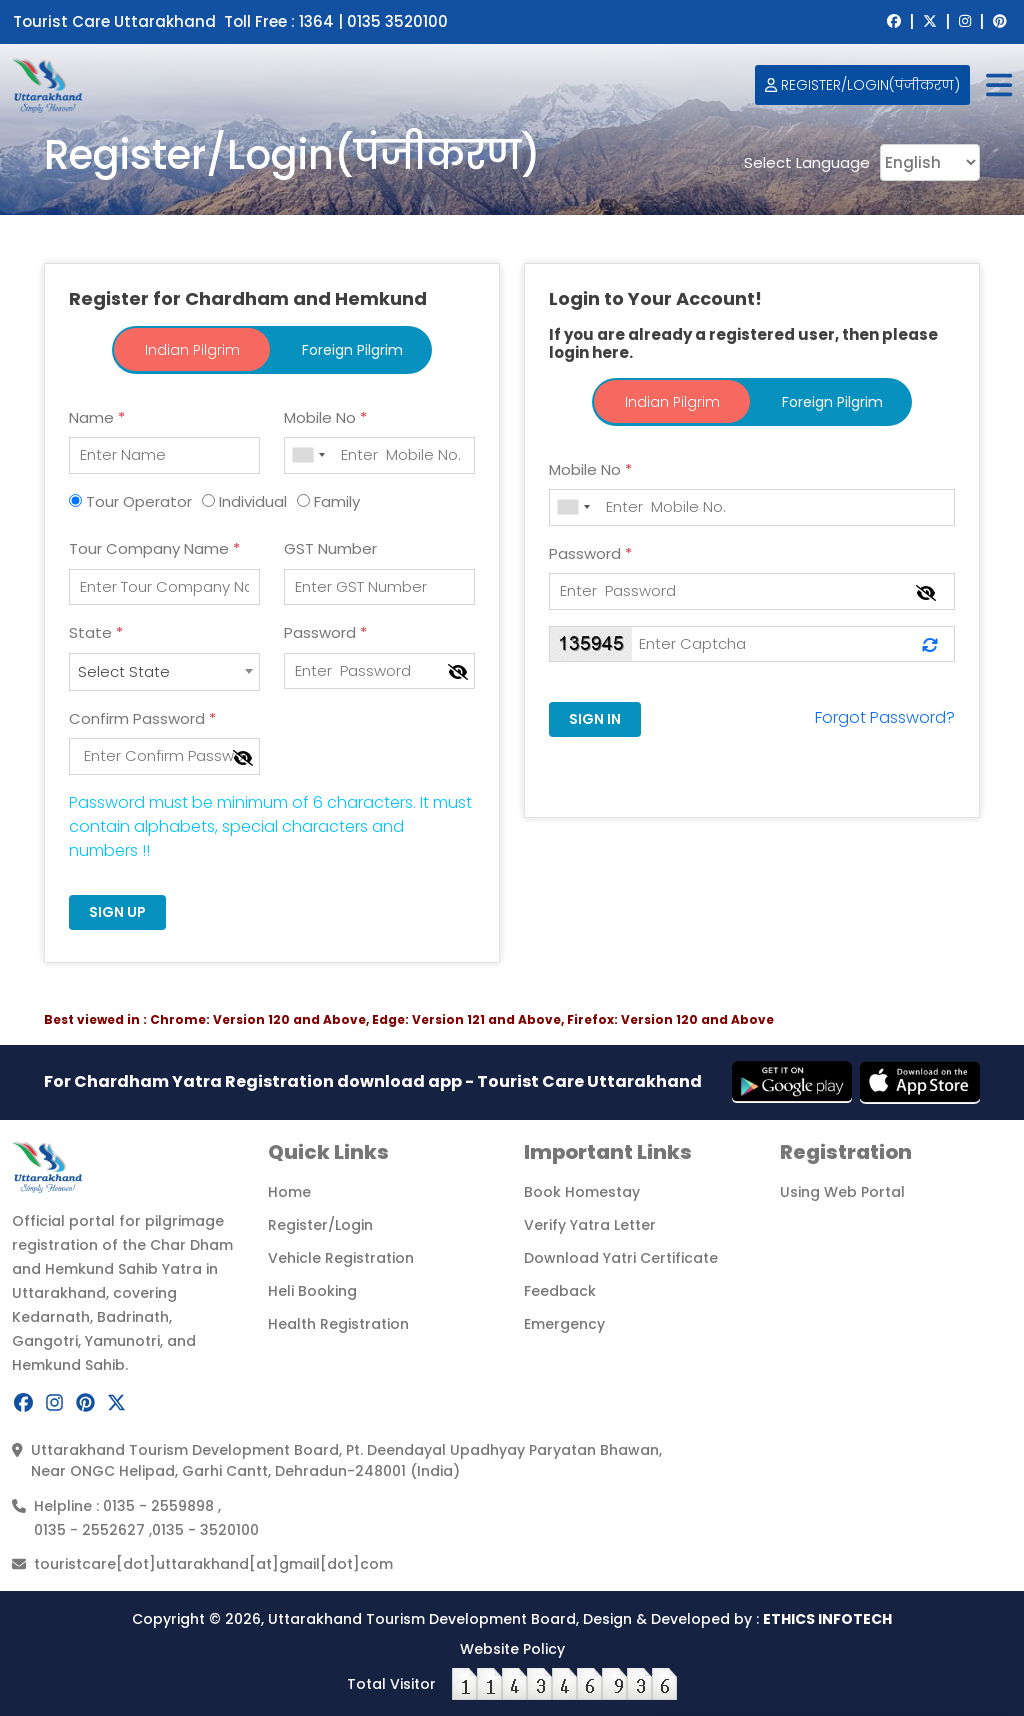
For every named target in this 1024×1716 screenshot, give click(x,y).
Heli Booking (312, 1291)
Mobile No (325, 417)
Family (337, 501)
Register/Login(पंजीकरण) (862, 85)
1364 (318, 21)
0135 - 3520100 (205, 1530)
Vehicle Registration (341, 1258)
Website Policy (512, 1649)
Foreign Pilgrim (352, 350)
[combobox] (164, 672)
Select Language (807, 163)
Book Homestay (582, 1192)
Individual (253, 501)
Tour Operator (139, 501)
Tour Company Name (154, 548)
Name (97, 417)
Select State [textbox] (124, 671)
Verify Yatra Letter (590, 1225)
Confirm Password (142, 718)
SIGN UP (117, 912)
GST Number (330, 548)
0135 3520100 (397, 21)
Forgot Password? (885, 717)
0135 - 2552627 (91, 1530)
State (96, 632)
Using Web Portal (842, 1192)
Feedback (560, 1291)
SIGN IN (595, 719)
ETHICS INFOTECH (827, 1619)
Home (289, 1192)
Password (325, 632)
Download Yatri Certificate (621, 1258)
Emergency (564, 1324)
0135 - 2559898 (160, 1506)
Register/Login (320, 1225)
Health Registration (338, 1324)
